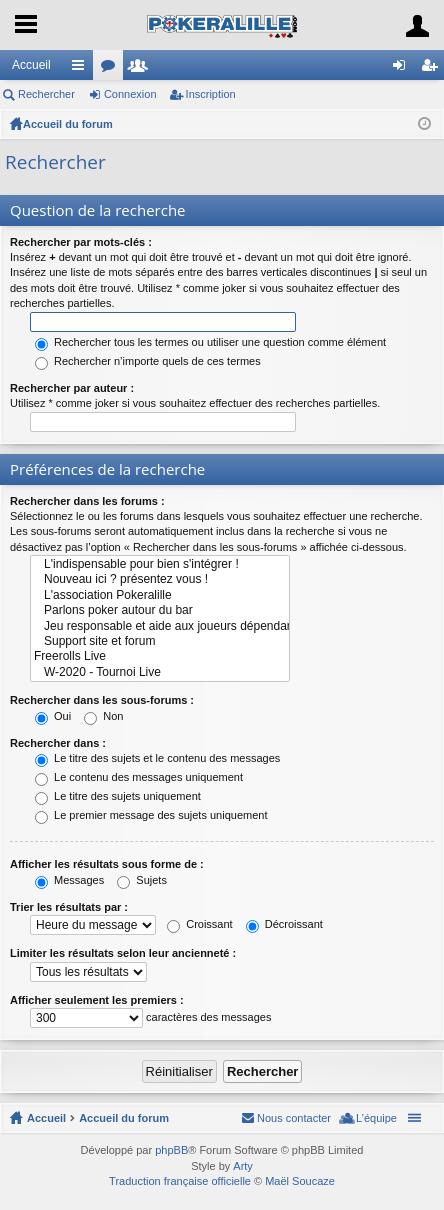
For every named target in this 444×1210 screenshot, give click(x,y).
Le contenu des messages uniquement (139, 777)
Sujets (142, 880)
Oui (53, 716)
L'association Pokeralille (160, 595)
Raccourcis (82, 69)
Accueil (31, 65)
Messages (69, 880)
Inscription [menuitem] (433, 69)
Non (103, 716)
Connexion (130, 94)
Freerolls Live (160, 656)
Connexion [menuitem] (403, 69)
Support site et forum (160, 641)
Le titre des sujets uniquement (118, 796)
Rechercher (46, 94)
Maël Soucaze (300, 1181)
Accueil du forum (68, 124)
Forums (112, 69)
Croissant (200, 924)
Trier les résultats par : (69, 907)
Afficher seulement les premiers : (97, 1000)
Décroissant (284, 924)
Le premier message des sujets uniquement (151, 815)
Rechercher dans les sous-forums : (102, 700)
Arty (243, 1166)
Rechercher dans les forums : (87, 501)
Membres (142, 69)
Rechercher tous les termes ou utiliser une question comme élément (210, 342)
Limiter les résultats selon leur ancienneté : (123, 953)
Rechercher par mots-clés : (81, 242)
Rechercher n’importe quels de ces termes (148, 361)
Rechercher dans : (58, 743)
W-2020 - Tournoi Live (160, 672)
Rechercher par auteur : (72, 388)
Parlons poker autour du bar (160, 610)
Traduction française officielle (180, 1181)
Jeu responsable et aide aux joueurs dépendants (160, 626)
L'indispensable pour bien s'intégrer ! (160, 564)
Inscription (211, 94)
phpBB (171, 1150)
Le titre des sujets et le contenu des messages (157, 758)
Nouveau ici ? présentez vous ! (160, 579)
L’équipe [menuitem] (376, 1118)
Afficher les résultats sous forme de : (107, 864)
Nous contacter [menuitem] (294, 1118)
